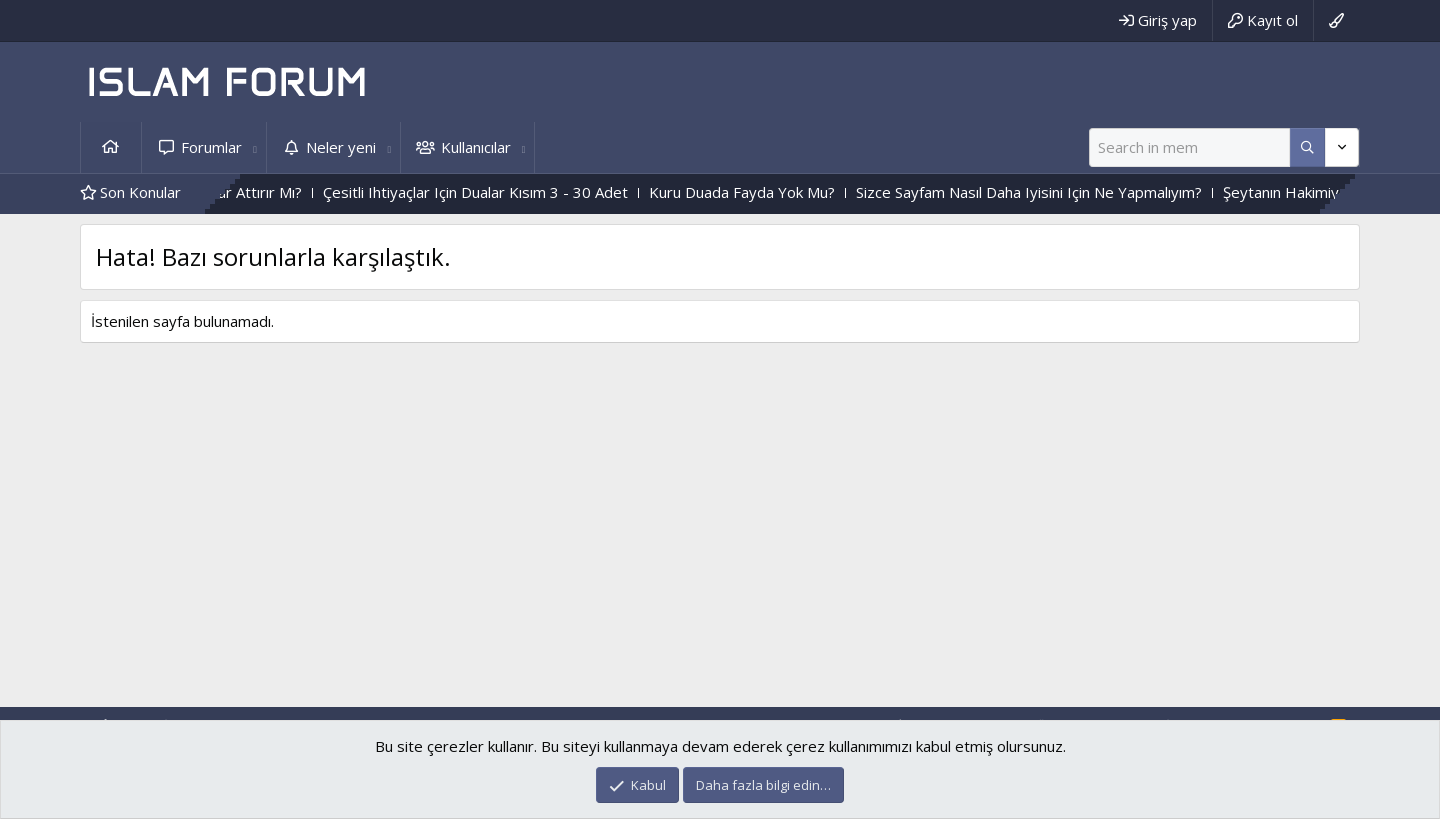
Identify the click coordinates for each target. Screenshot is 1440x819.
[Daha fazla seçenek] (1307, 147)
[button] (255, 147)
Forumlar (211, 147)
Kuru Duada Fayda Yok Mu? (810, 192)
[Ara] (1189, 147)
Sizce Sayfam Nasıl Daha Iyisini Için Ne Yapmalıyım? (1097, 192)
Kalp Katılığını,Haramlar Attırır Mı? (256, 192)
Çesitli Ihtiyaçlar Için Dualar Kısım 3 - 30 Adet (543, 192)
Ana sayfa (111, 147)
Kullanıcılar (476, 147)
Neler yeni (341, 147)
